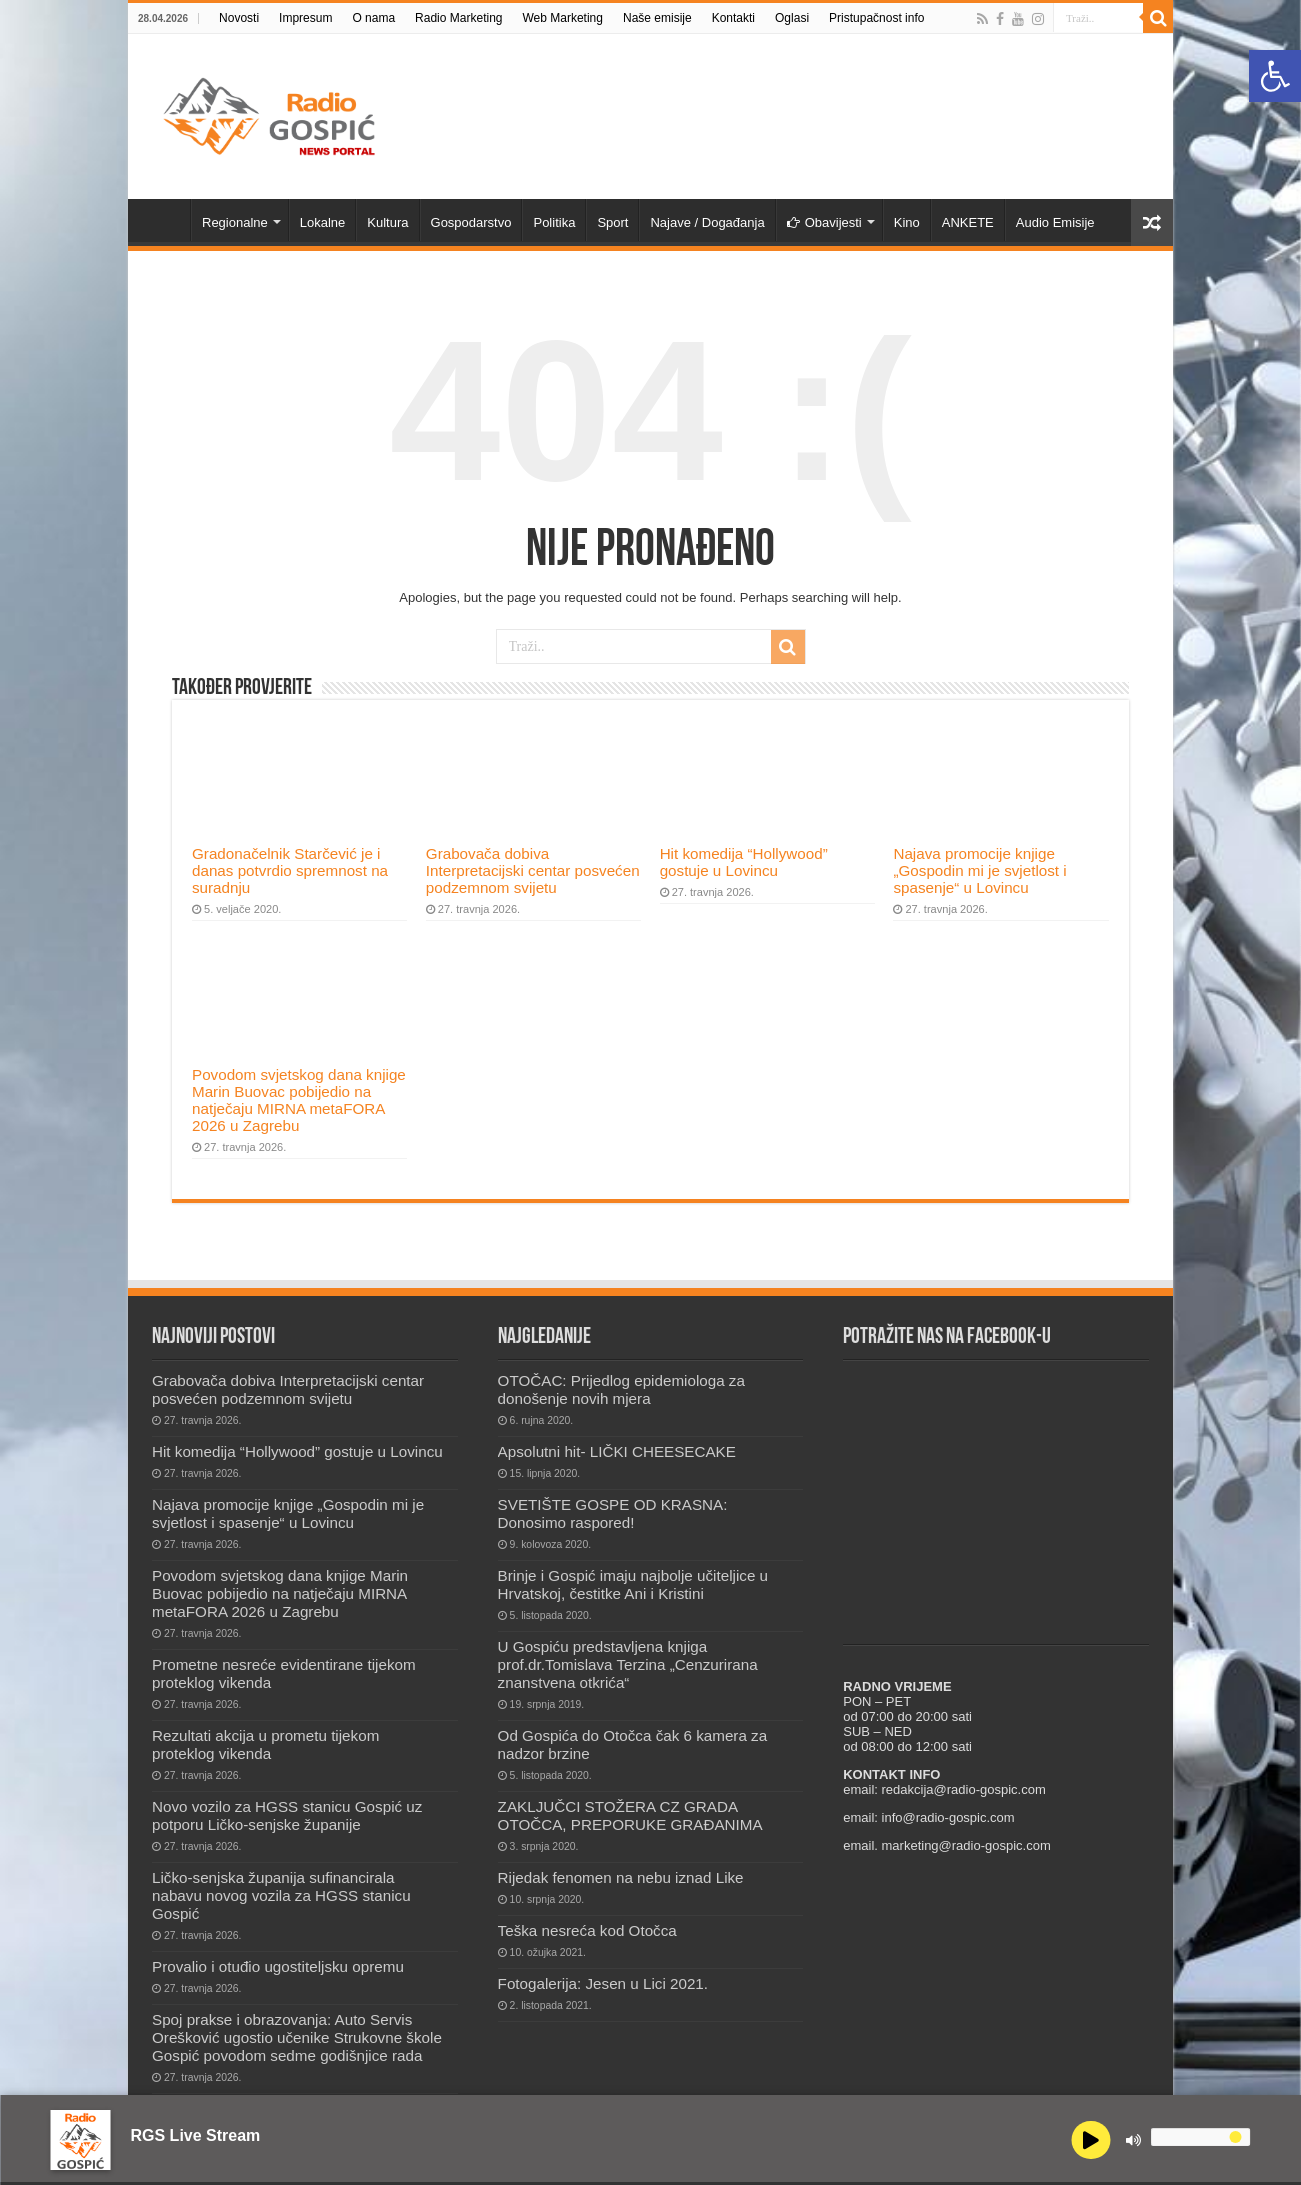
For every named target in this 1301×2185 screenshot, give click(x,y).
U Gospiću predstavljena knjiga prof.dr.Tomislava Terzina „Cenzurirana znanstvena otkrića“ (628, 1664)
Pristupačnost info (876, 18)
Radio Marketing (458, 18)
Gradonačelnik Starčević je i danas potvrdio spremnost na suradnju (290, 870)
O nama (373, 18)
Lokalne (323, 222)
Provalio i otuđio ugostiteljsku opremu (278, 1966)
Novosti (239, 18)
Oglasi (792, 18)
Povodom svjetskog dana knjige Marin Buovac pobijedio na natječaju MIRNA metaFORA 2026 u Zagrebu (299, 1100)
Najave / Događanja (707, 222)
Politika (554, 222)
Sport (612, 222)
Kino (907, 222)
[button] (1275, 76)
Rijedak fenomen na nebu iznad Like (621, 1877)
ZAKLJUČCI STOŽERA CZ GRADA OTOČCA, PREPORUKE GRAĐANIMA (630, 1815)
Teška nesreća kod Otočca (587, 1930)
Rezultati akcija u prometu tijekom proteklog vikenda (265, 1744)
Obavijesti (824, 222)
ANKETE (968, 222)
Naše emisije (657, 18)
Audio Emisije (1055, 222)
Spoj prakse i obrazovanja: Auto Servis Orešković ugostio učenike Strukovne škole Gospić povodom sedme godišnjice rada (297, 2037)
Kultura (387, 222)
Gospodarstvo (471, 222)
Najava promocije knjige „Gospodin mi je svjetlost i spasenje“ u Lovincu (979, 870)
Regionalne (235, 222)
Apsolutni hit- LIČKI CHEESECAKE (617, 1451)
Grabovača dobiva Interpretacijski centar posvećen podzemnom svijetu (533, 870)
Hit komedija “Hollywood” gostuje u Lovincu (744, 862)
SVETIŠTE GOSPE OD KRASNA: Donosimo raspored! (613, 1513)
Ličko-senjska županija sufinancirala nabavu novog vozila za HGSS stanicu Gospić (281, 1895)
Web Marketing (562, 18)
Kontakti (733, 18)
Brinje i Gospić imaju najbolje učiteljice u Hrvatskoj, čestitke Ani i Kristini (633, 1584)
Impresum (305, 18)
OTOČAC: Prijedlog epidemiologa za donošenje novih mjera (621, 1389)
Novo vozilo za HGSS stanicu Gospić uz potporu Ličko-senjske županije (287, 1815)
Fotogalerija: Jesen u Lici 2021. (603, 1983)
